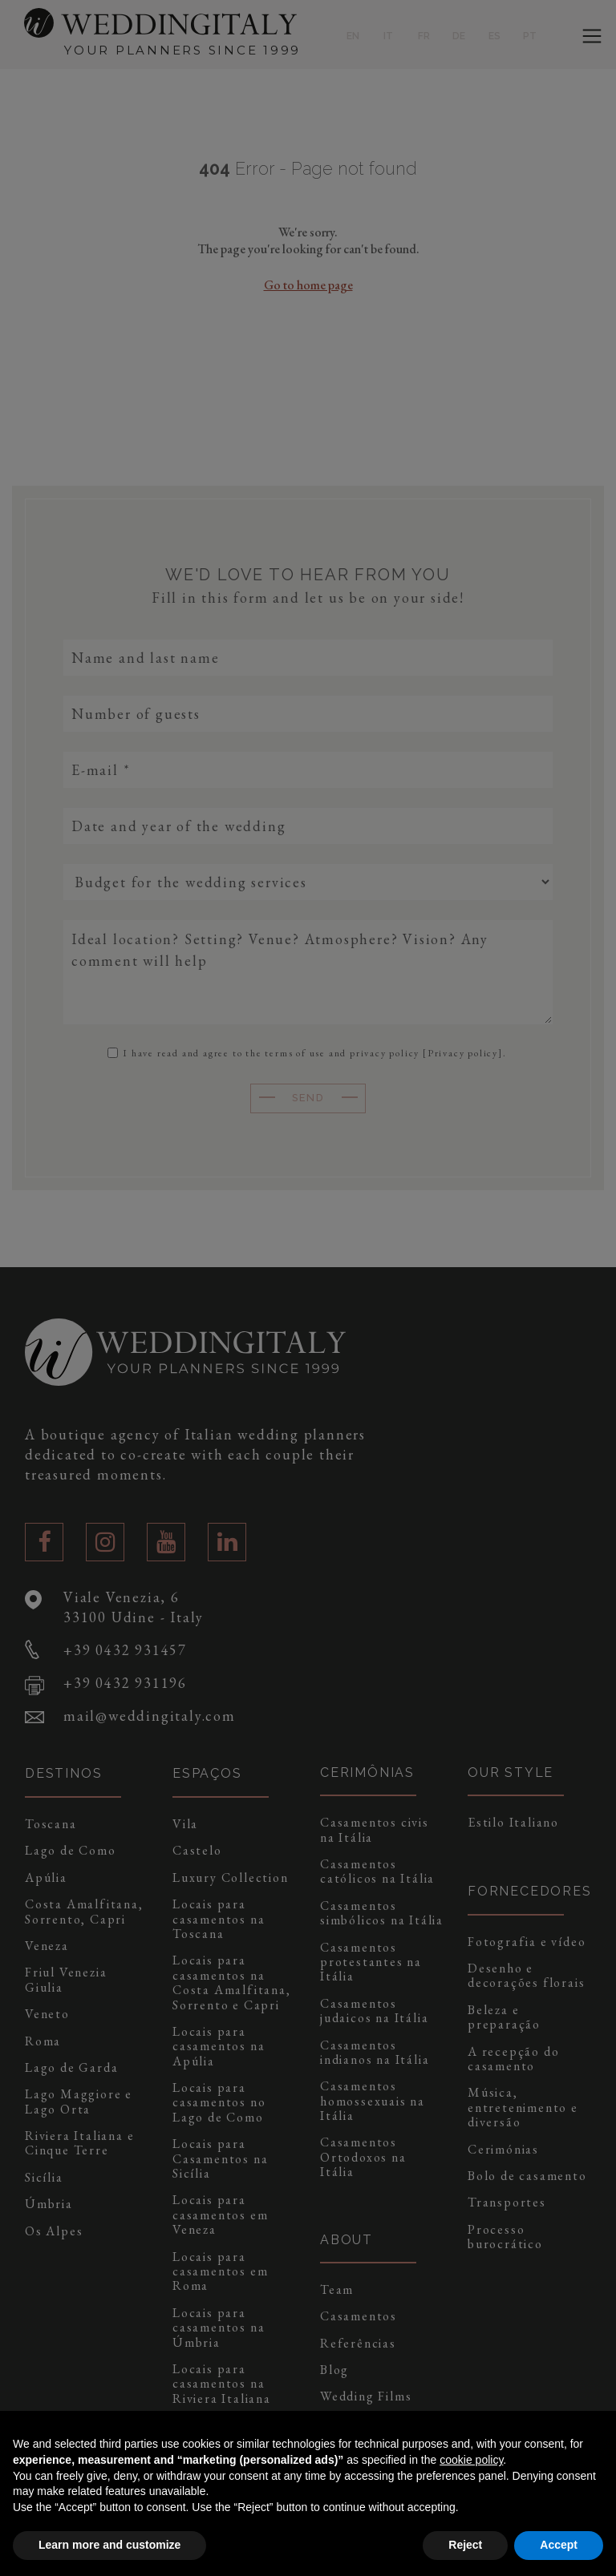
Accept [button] (559, 2544)
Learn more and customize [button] (109, 2544)
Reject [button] (465, 2544)
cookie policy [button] (471, 2459)
